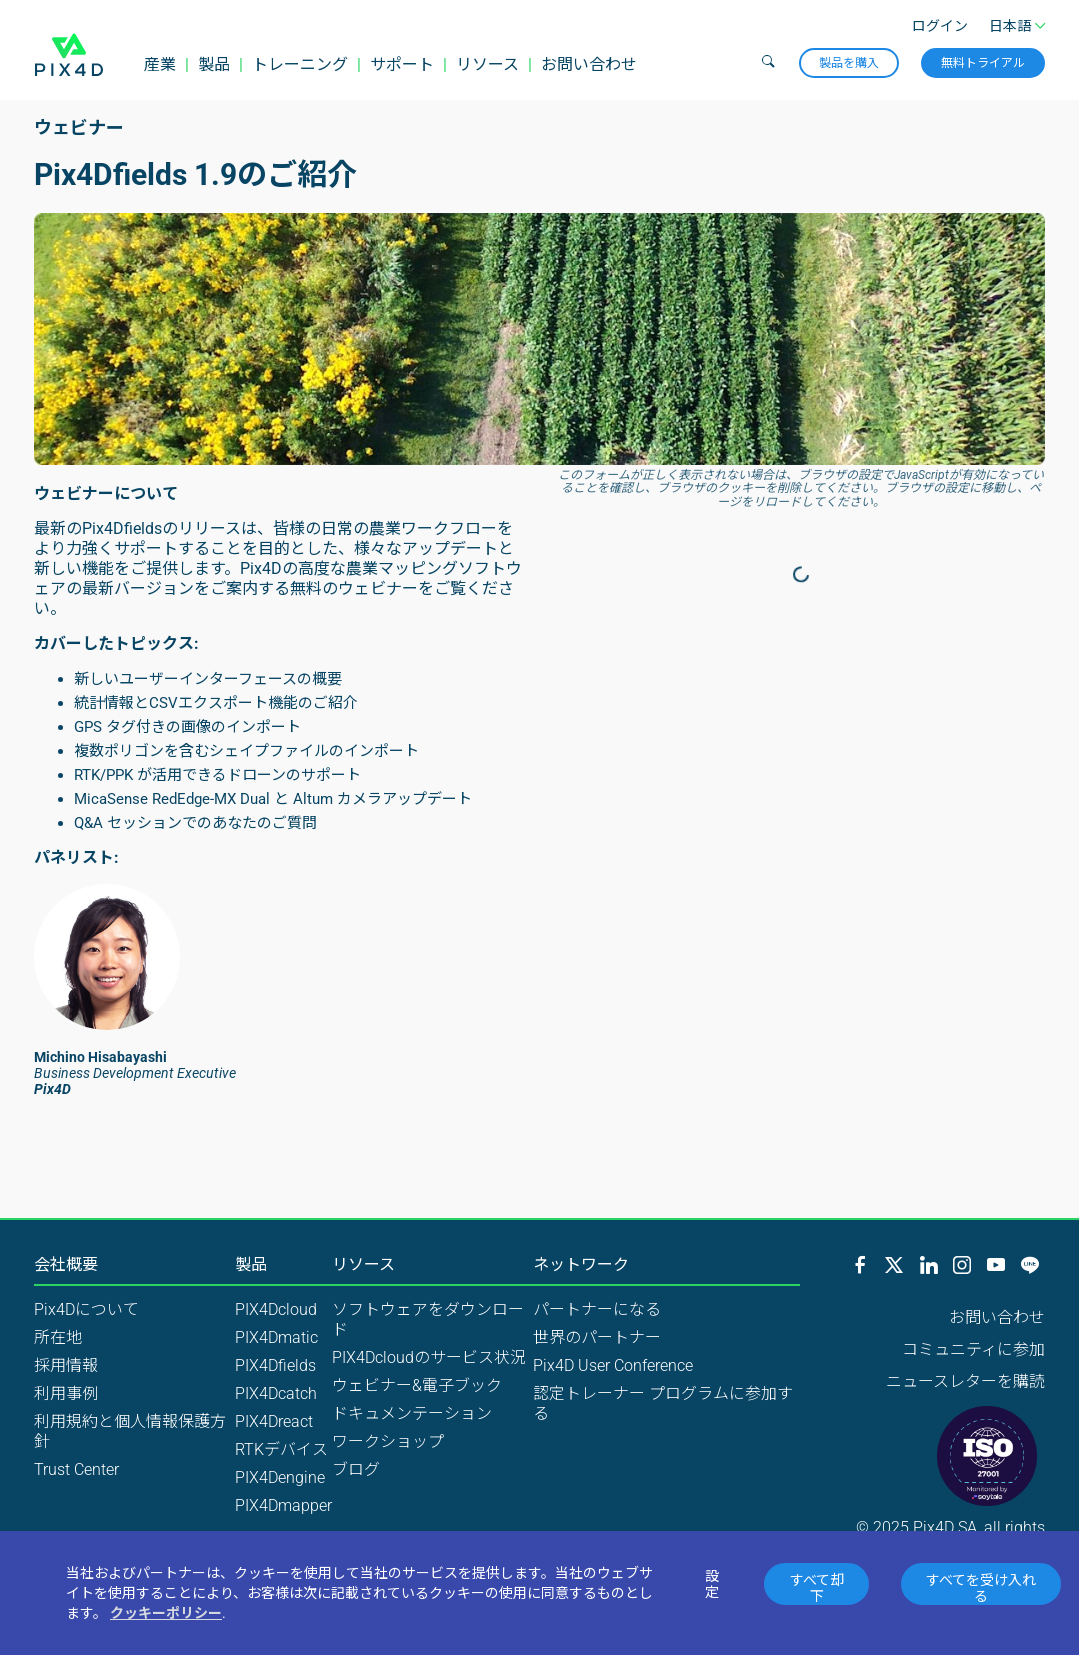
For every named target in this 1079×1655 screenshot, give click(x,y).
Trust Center (76, 1469)
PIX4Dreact (274, 1421)
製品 (214, 64)
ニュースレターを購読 (965, 1381)
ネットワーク (581, 1265)
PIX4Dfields (275, 1365)
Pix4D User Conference (613, 1365)
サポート (402, 64)
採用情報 (66, 1365)
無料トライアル (983, 63)
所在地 (58, 1337)
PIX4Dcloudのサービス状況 (429, 1357)
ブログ (356, 1469)
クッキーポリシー (166, 1613)
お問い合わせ (589, 64)
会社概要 (66, 1265)
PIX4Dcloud (276, 1309)
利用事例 (66, 1393)
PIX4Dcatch (276, 1393)
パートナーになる (597, 1309)
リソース (487, 64)
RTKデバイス (281, 1449)
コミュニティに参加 (973, 1349)
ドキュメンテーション (412, 1413)
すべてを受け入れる (981, 1588)
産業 (160, 64)
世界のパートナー (597, 1337)
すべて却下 (817, 1588)
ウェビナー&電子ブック (417, 1385)
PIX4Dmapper (283, 1505)
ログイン (940, 26)
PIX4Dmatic (276, 1337)
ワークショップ (388, 1441)
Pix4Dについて (86, 1309)
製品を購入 (849, 63)
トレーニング (300, 64)
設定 (712, 1584)
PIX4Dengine (280, 1477)
